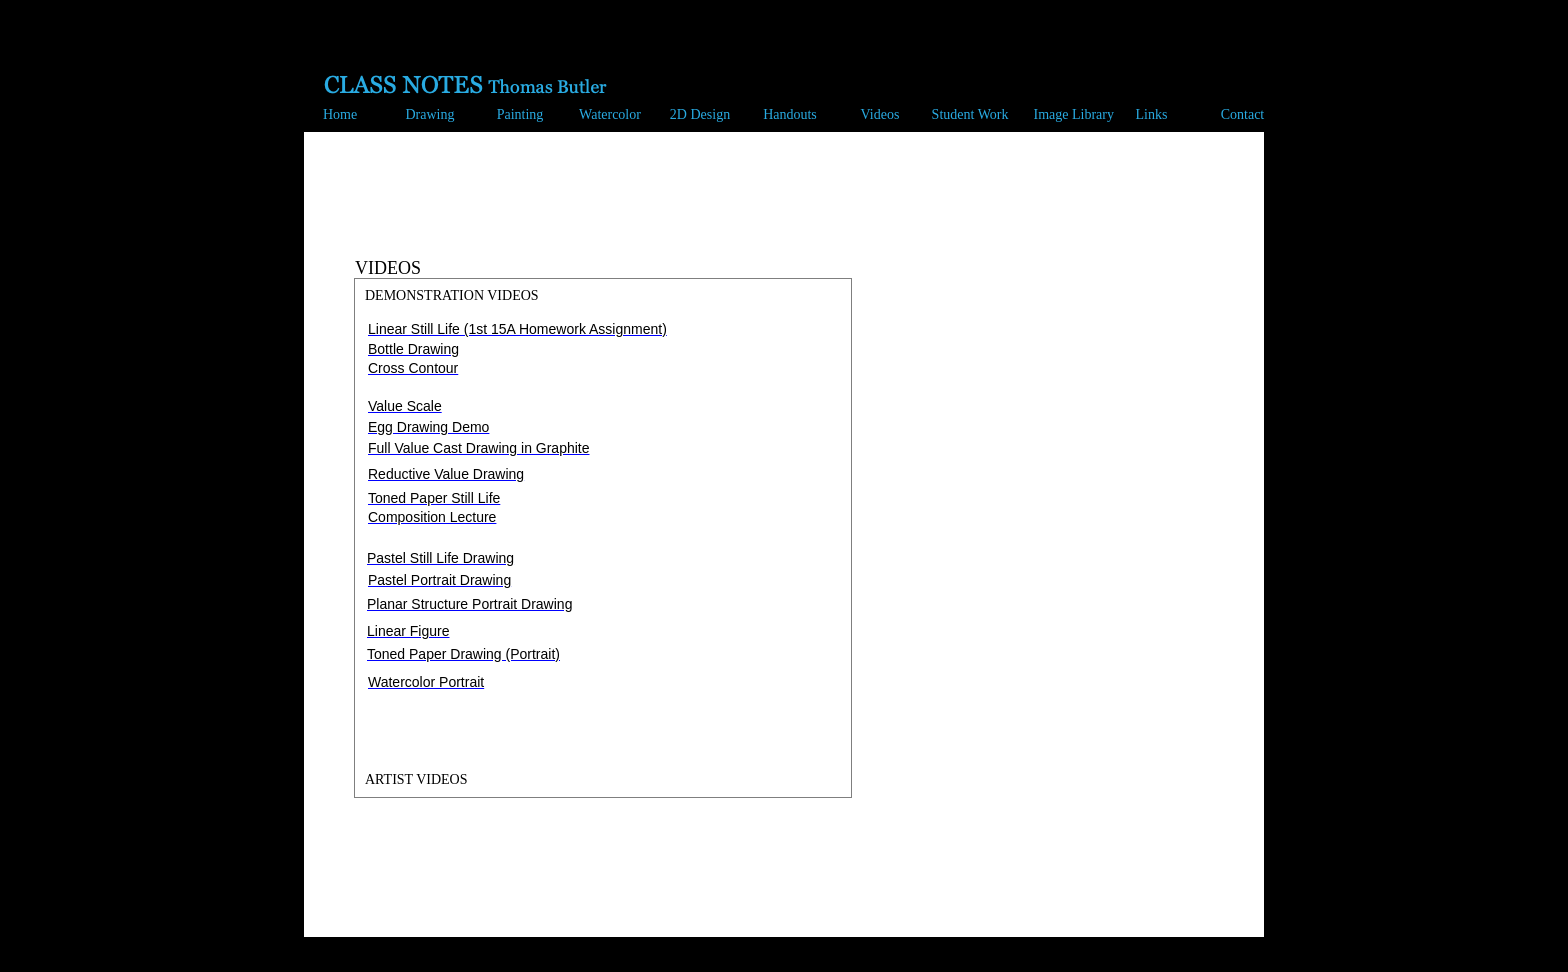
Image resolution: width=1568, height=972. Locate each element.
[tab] (603, 296)
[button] (424, 116)
